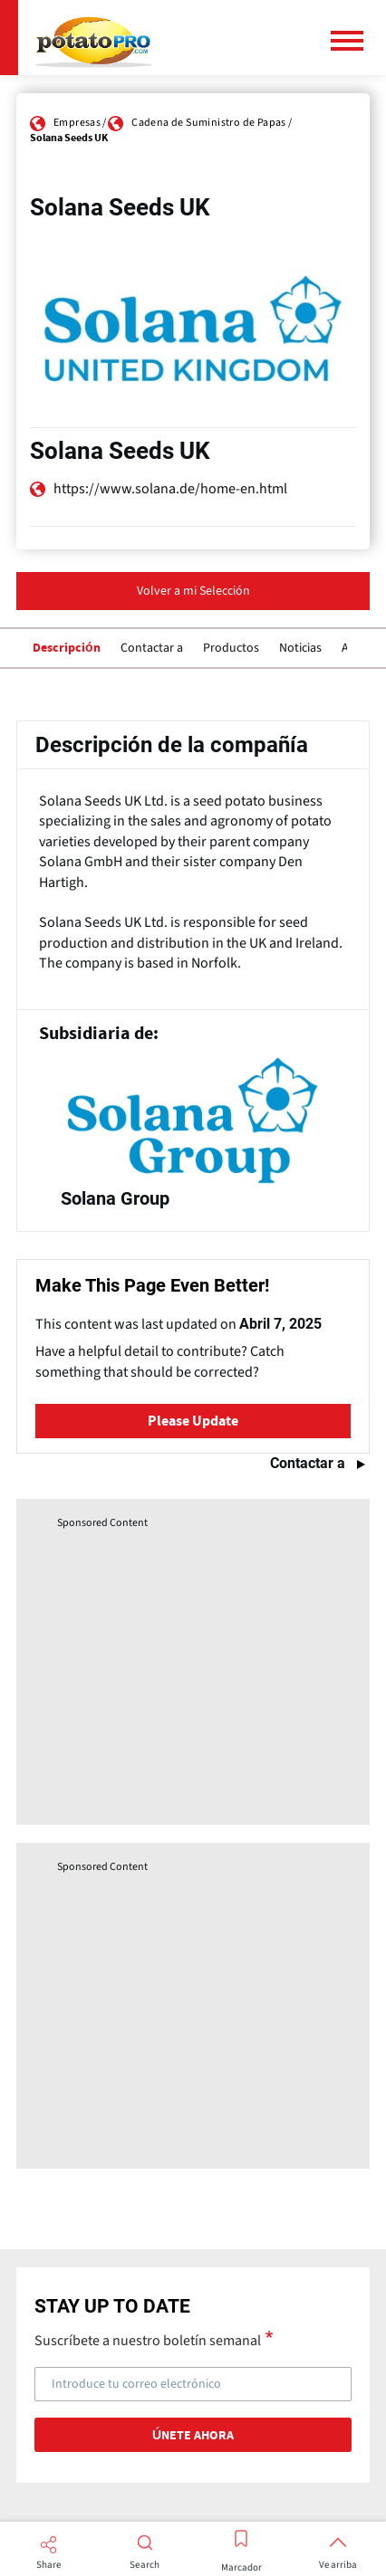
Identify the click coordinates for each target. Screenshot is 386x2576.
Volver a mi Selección (193, 591)
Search (144, 2565)
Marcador (241, 2568)
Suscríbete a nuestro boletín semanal (147, 2340)
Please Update (193, 1421)
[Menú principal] (354, 40)
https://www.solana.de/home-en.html (170, 489)
